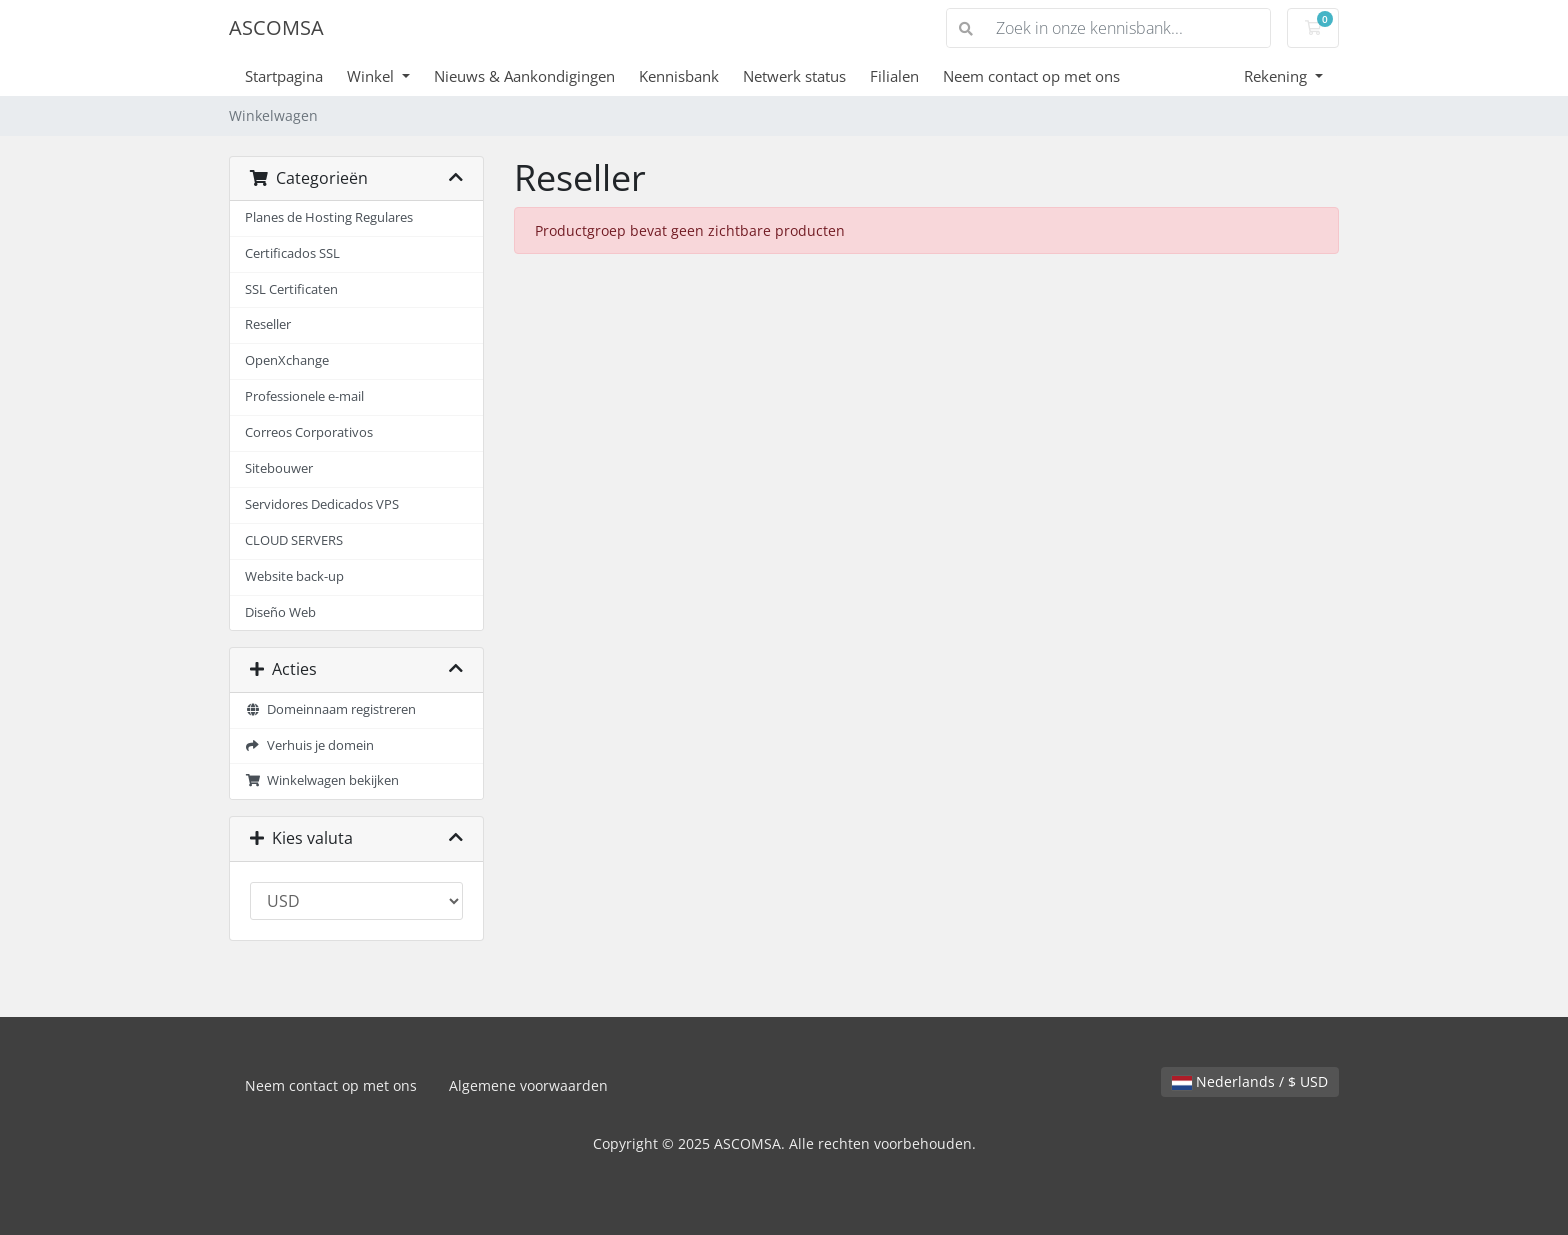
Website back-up (294, 576)
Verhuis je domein (309, 745)
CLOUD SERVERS (294, 540)
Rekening (1277, 76)
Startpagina (284, 76)
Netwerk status (794, 76)
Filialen (894, 76)
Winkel (372, 76)
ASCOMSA (276, 27)
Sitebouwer (279, 468)
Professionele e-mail (304, 396)
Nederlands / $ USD (1250, 1081)
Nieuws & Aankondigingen (524, 76)
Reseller (268, 324)
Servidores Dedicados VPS (322, 504)
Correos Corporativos (309, 432)
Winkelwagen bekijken (322, 780)
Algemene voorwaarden (528, 1085)
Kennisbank (679, 76)
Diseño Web (280, 612)
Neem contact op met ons (1031, 76)
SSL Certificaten (291, 289)
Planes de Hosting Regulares (329, 217)
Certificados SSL (292, 253)
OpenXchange (287, 360)
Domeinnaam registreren (330, 709)
